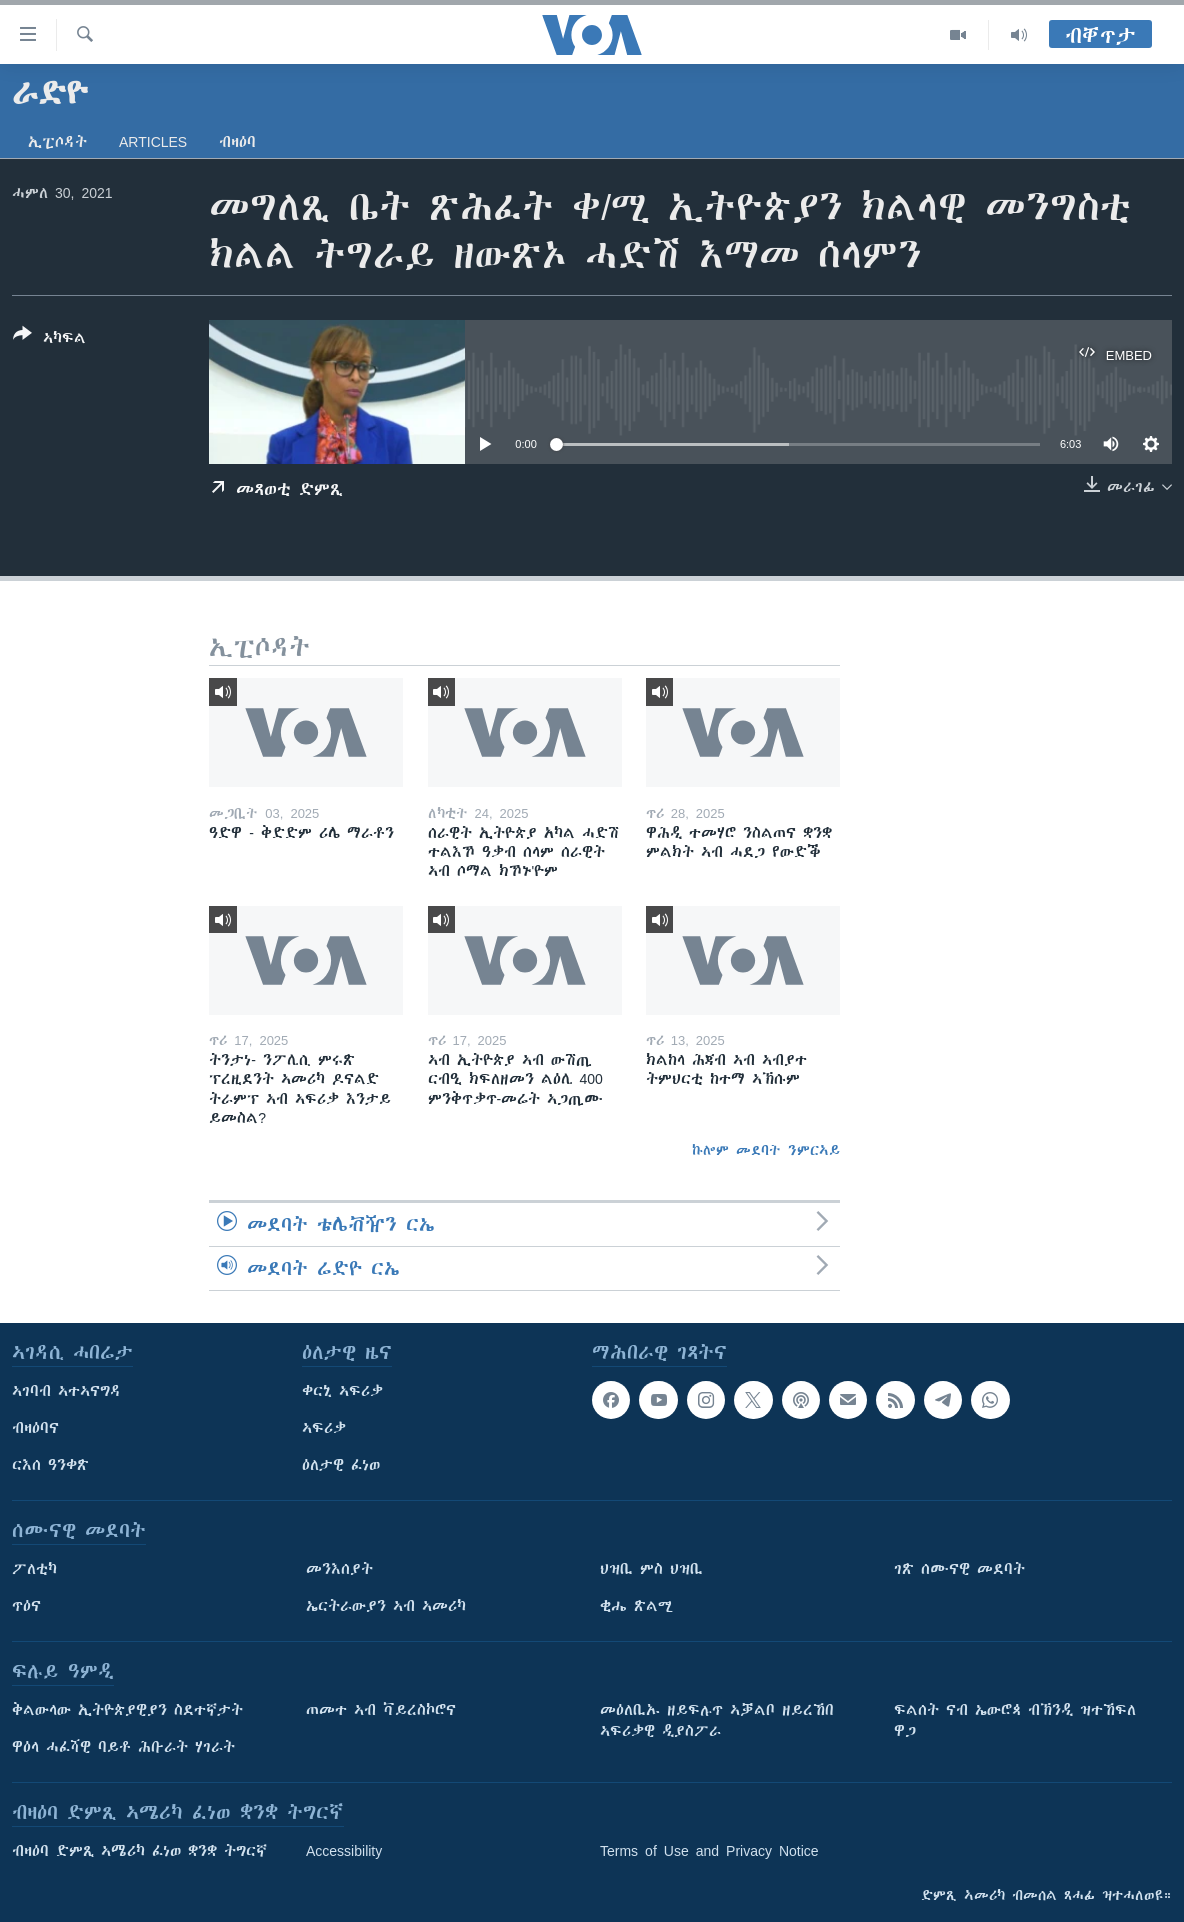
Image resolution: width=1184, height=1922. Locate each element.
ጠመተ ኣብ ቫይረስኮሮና (381, 1710)
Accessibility (344, 1851)
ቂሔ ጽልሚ (636, 1606)
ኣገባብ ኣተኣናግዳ (66, 1391)
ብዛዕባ (237, 142)
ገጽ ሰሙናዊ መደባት (959, 1569)
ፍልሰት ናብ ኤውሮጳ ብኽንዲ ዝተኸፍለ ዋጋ (1015, 1720)
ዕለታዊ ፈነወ (341, 1465)
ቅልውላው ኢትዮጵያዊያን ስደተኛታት (127, 1710)
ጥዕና (26, 1606)
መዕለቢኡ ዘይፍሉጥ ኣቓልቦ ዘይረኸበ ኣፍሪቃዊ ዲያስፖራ (717, 1720)
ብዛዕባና (35, 1428)
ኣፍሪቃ (324, 1428)
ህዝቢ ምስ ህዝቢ (651, 1569)
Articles (153, 142)
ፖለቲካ (34, 1569)
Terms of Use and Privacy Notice (709, 1851)
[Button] (49, 340)
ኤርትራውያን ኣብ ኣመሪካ (386, 1606)
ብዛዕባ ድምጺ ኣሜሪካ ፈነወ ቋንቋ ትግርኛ (139, 1851)
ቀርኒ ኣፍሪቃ (342, 1391)
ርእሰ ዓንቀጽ (50, 1465)
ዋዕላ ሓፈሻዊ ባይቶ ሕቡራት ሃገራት (123, 1747)
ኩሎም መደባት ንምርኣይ (766, 1150)
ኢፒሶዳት (57, 142)
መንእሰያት (339, 1569)
